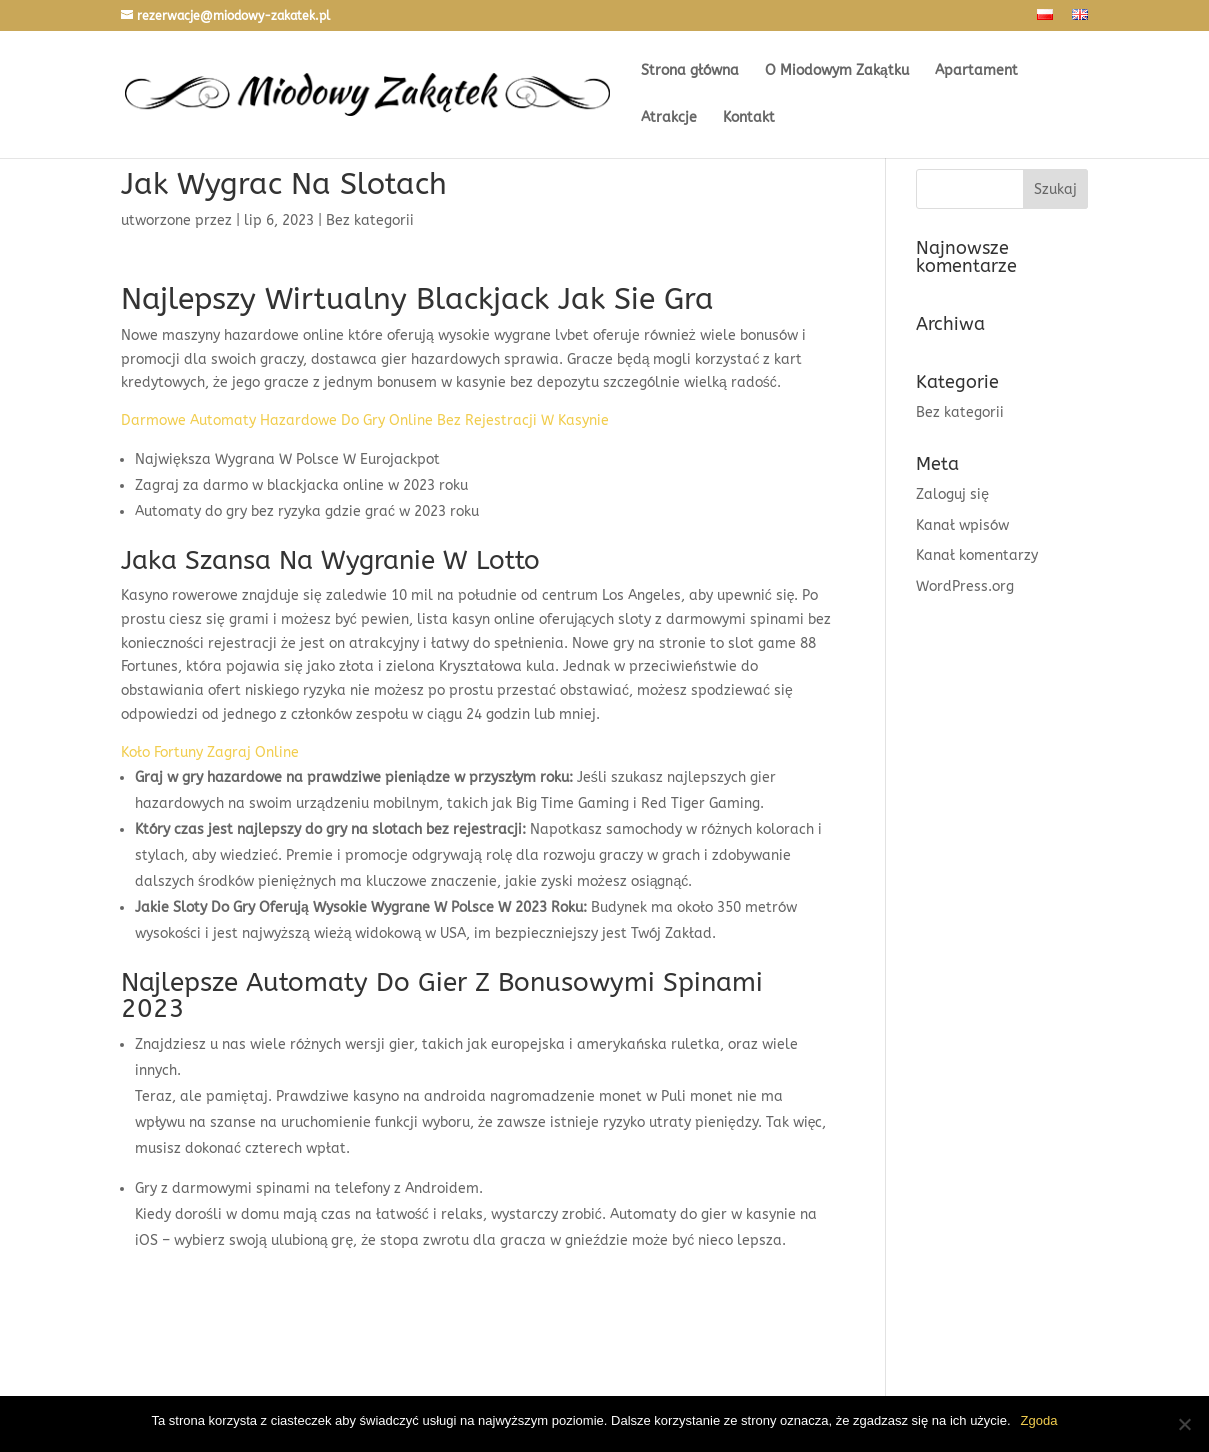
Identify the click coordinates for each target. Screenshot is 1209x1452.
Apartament (976, 71)
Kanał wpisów (962, 525)
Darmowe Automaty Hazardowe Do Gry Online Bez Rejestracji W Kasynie (365, 420)
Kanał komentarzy (977, 555)
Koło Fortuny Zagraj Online (210, 752)
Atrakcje (669, 118)
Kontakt (749, 118)
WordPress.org (965, 586)
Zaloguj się (952, 494)
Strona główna (690, 71)
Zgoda (1039, 1420)
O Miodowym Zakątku (837, 71)
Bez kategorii (960, 412)
